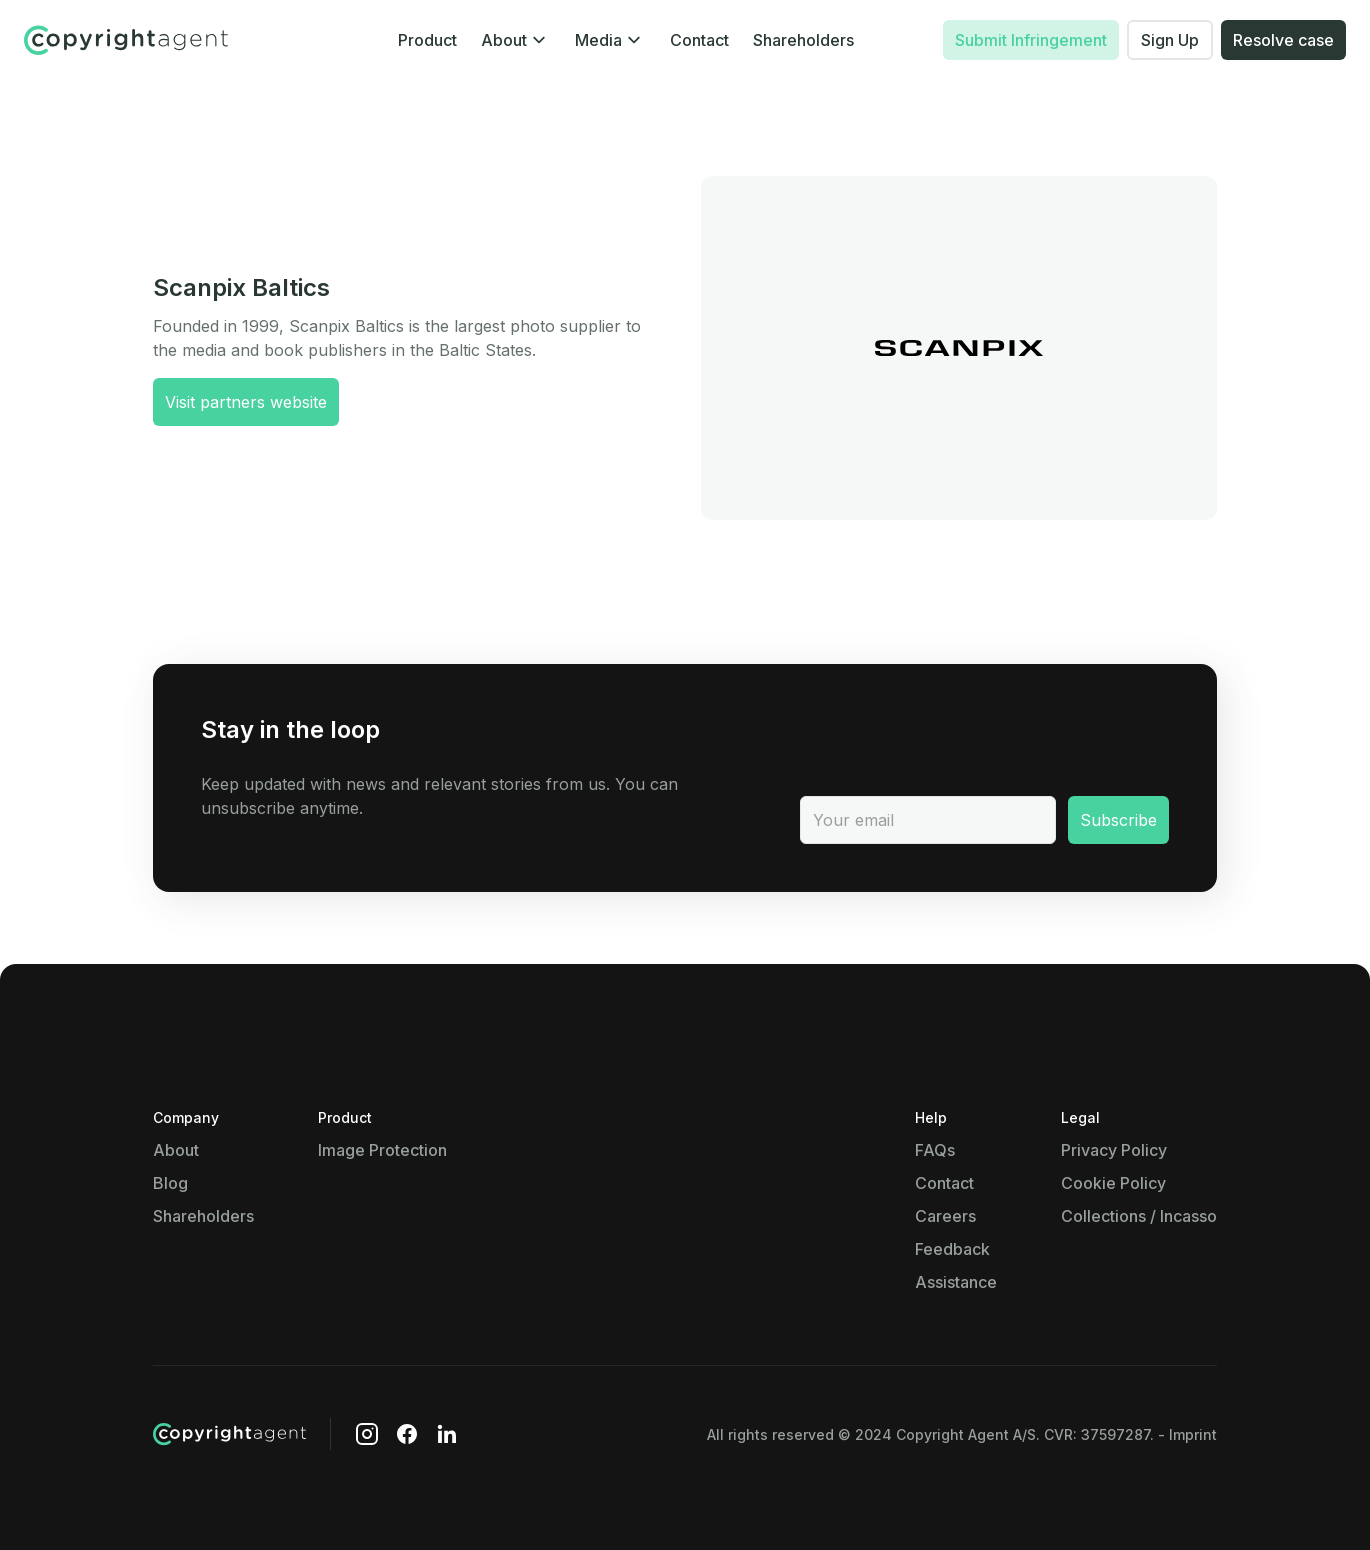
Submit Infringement (1031, 40)
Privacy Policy (1114, 1150)
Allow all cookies (583, 1454)
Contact (699, 40)
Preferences (144, 1102)
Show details (329, 1062)
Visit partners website (246, 402)
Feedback (952, 1249)
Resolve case (1283, 40)
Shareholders (803, 40)
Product (427, 40)
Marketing (136, 1304)
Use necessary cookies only (362, 1454)
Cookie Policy (1113, 1183)
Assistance (956, 1282)
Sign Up (1170, 40)
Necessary (138, 991)
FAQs (935, 1150)
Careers (945, 1216)
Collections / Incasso (1139, 1216)
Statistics (133, 1213)
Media (598, 40)
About (504, 40)
